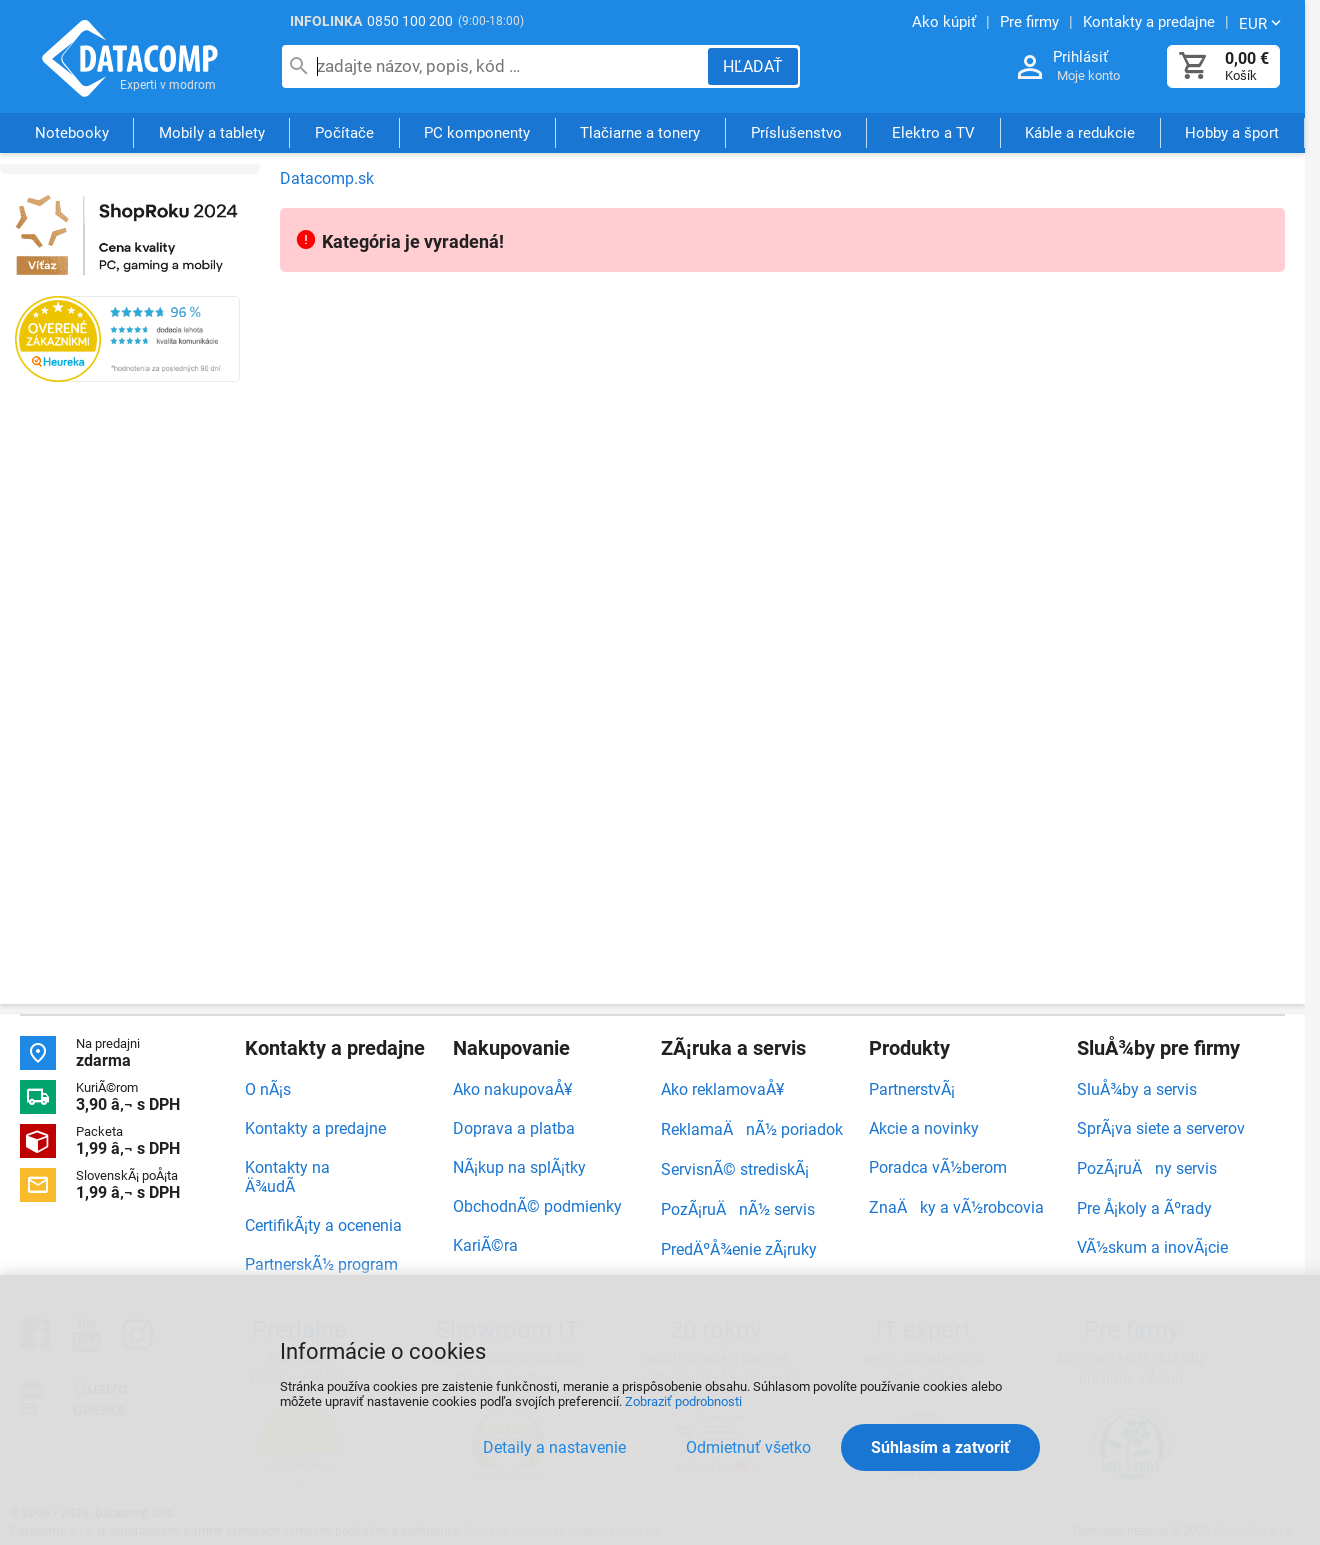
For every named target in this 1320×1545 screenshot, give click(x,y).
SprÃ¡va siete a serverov (1161, 1128)
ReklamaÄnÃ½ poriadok (752, 1129)
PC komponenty (477, 133)
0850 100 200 (410, 21)
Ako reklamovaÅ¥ (722, 1089)
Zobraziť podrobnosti (683, 1401)
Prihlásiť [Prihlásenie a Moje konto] (1080, 57)
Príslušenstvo (796, 133)
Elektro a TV (933, 133)
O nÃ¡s (268, 1089)
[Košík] (1194, 66)
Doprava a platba (514, 1128)
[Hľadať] (753, 66)
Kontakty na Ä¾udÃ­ (287, 1177)
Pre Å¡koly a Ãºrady (1144, 1208)
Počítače (344, 133)
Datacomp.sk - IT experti (130, 58)
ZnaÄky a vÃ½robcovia (956, 1207)
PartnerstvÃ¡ (912, 1089)
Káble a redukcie (1080, 133)
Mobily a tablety (212, 133)
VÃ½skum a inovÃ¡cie (1152, 1247)
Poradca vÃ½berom (938, 1167)
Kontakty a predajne (315, 1128)
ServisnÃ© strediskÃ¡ (735, 1169)
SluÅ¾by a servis (1137, 1089)
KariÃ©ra (485, 1245)
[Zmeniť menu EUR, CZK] (1262, 23)
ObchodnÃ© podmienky (537, 1206)
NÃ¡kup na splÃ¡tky (519, 1167)
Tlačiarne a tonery (640, 133)
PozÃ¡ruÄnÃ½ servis (738, 1209)
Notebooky (72, 133)
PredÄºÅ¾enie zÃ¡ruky (739, 1249)
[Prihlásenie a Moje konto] (1030, 67)
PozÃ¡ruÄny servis (1147, 1168)
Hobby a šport (1232, 133)
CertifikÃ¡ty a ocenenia (323, 1225)
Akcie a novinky (924, 1128)
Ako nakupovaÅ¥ (512, 1089)
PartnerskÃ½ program (321, 1264)
